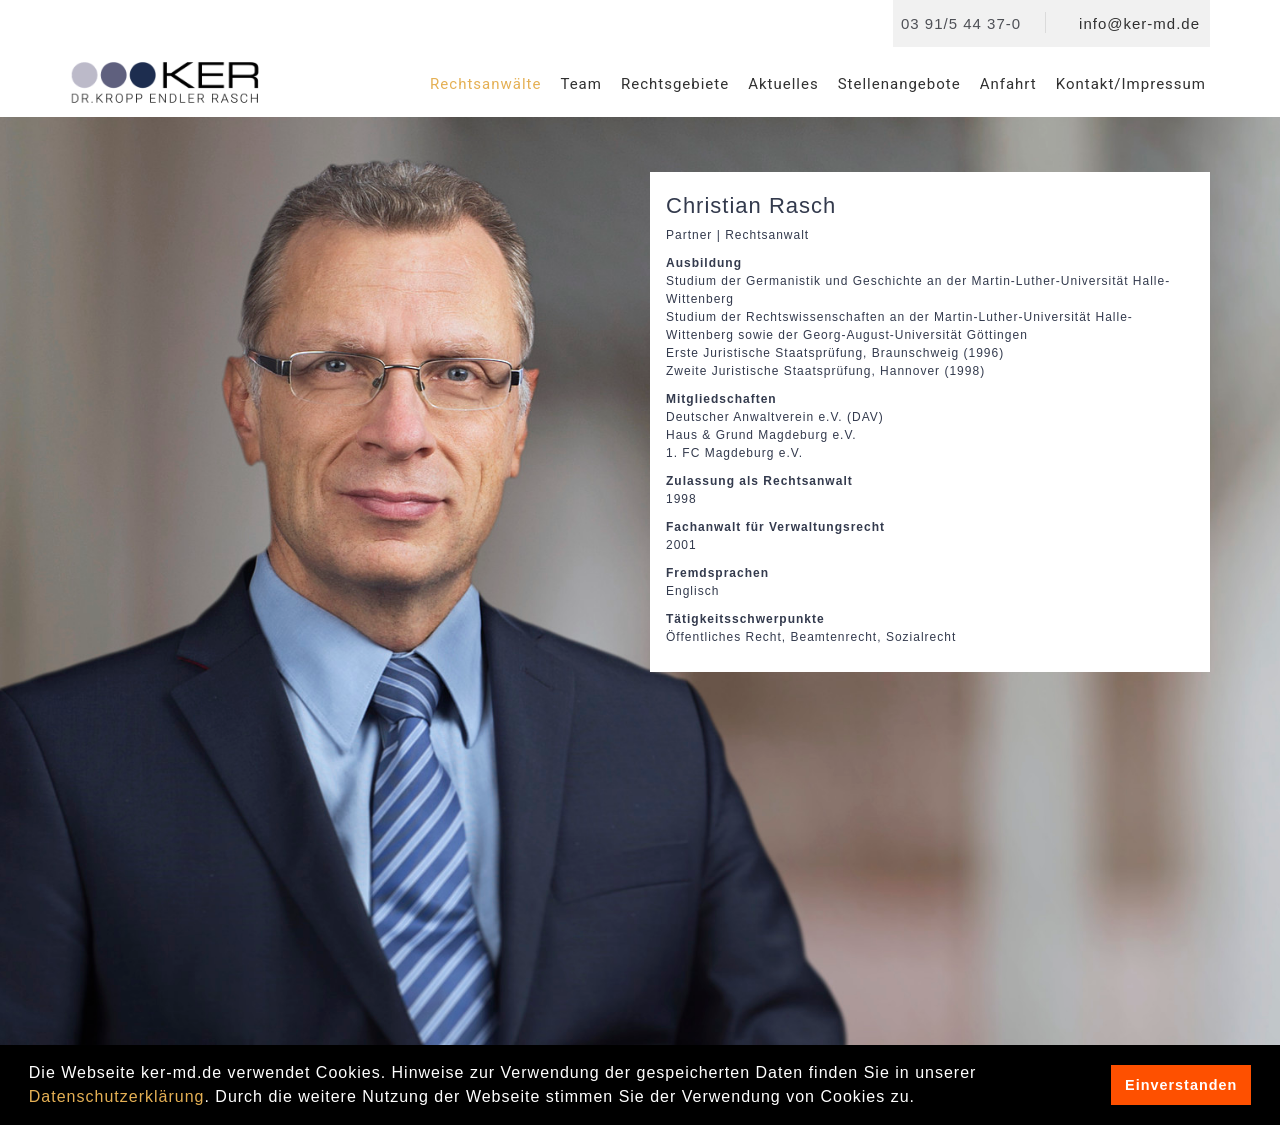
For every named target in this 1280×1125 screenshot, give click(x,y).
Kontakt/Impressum (1131, 84)
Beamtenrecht (834, 637)
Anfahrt (1008, 84)
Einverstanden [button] (1181, 1085)
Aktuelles (783, 84)
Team (581, 84)
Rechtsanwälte (485, 84)
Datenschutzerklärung (117, 1096)
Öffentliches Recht (724, 637)
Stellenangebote (899, 84)
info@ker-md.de (1139, 23)
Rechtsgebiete (675, 84)
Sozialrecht (921, 637)
